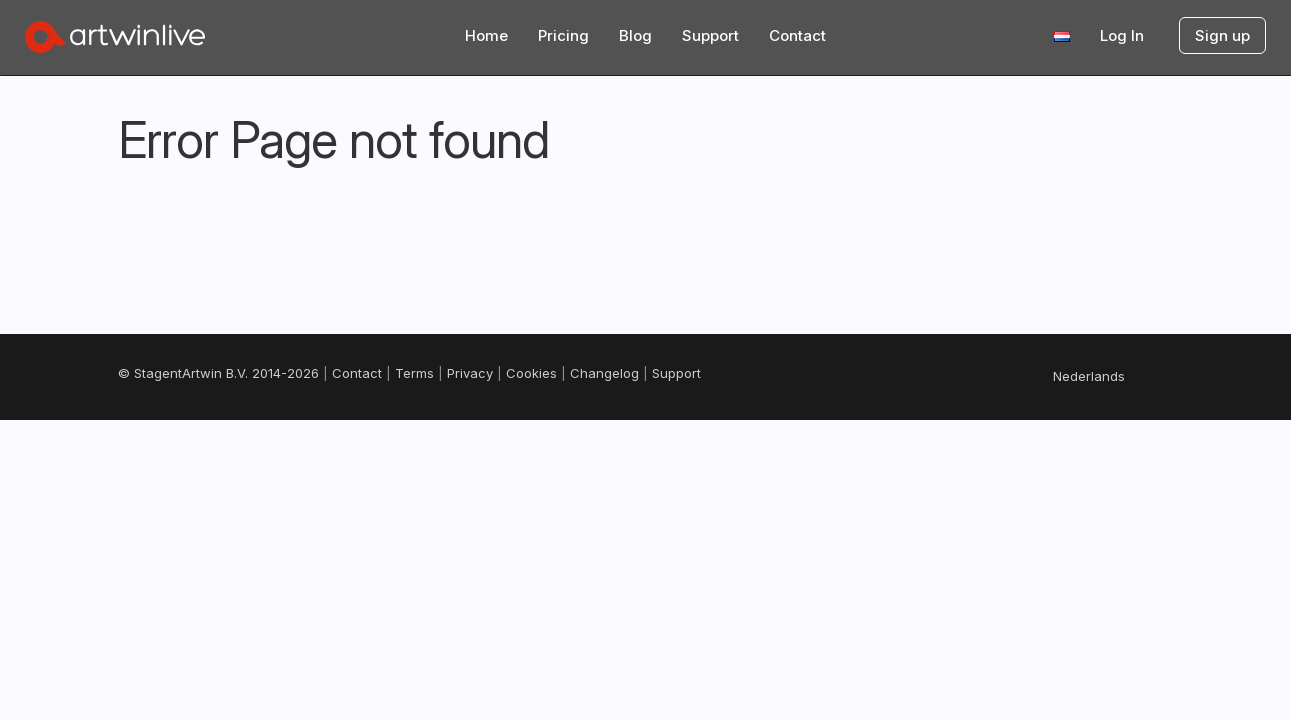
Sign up (1222, 35)
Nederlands (1089, 376)
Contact (797, 35)
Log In (1122, 35)
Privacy (470, 373)
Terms (414, 373)
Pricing (563, 35)
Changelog (604, 373)
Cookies (531, 373)
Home (486, 35)
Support (710, 35)
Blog (635, 35)
